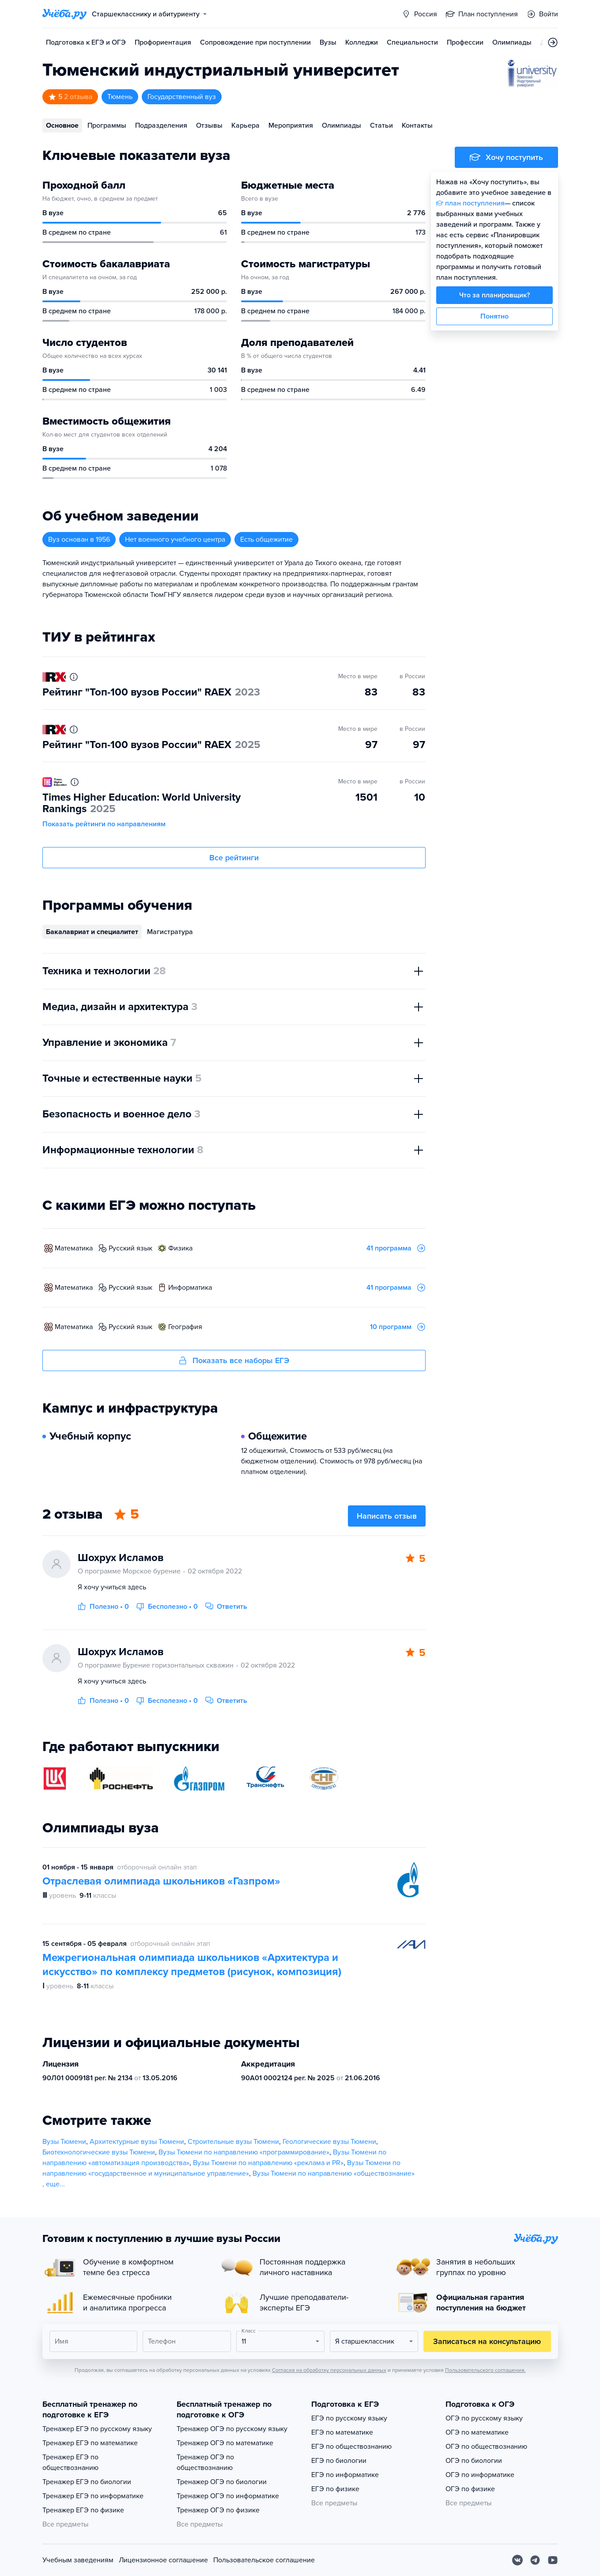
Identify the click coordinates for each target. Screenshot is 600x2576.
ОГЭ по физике (470, 2489)
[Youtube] (552, 2560)
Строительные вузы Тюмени (233, 2141)
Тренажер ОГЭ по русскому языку (232, 2428)
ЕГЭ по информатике (345, 2474)
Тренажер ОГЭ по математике (225, 2443)
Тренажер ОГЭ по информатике (228, 2496)
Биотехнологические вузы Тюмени (98, 2152)
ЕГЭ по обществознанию (351, 2446)
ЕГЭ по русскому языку (349, 2418)
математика (74, 1248)
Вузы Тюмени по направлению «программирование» (243, 2152)
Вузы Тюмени (64, 2141)
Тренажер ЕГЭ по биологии (86, 2481)
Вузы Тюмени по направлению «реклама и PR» (268, 2162)
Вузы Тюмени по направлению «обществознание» (334, 2173)
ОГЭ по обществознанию (486, 2446)
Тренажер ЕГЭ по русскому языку (97, 2428)
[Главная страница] (64, 14)
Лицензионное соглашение (163, 2560)
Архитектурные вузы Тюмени (137, 2141)
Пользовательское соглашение (264, 2560)
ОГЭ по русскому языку (484, 2418)
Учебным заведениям (77, 2560)
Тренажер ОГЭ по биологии (222, 2481)
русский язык (130, 1248)
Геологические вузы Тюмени (329, 2141)
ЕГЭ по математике (342, 2432)
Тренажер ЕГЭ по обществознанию (70, 2462)
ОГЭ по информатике (479, 2474)
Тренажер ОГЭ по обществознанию (205, 2462)
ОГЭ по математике (477, 2432)
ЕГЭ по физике (335, 2489)
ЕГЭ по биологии (338, 2460)
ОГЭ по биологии (473, 2460)
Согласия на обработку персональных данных (329, 2370)
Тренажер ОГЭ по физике (218, 2510)
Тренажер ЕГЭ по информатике (92, 2496)
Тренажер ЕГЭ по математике (90, 2443)
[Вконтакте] (517, 2560)
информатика (190, 1287)
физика (180, 1248)
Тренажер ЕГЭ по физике (83, 2510)
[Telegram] (535, 2560)
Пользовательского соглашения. (485, 2370)
